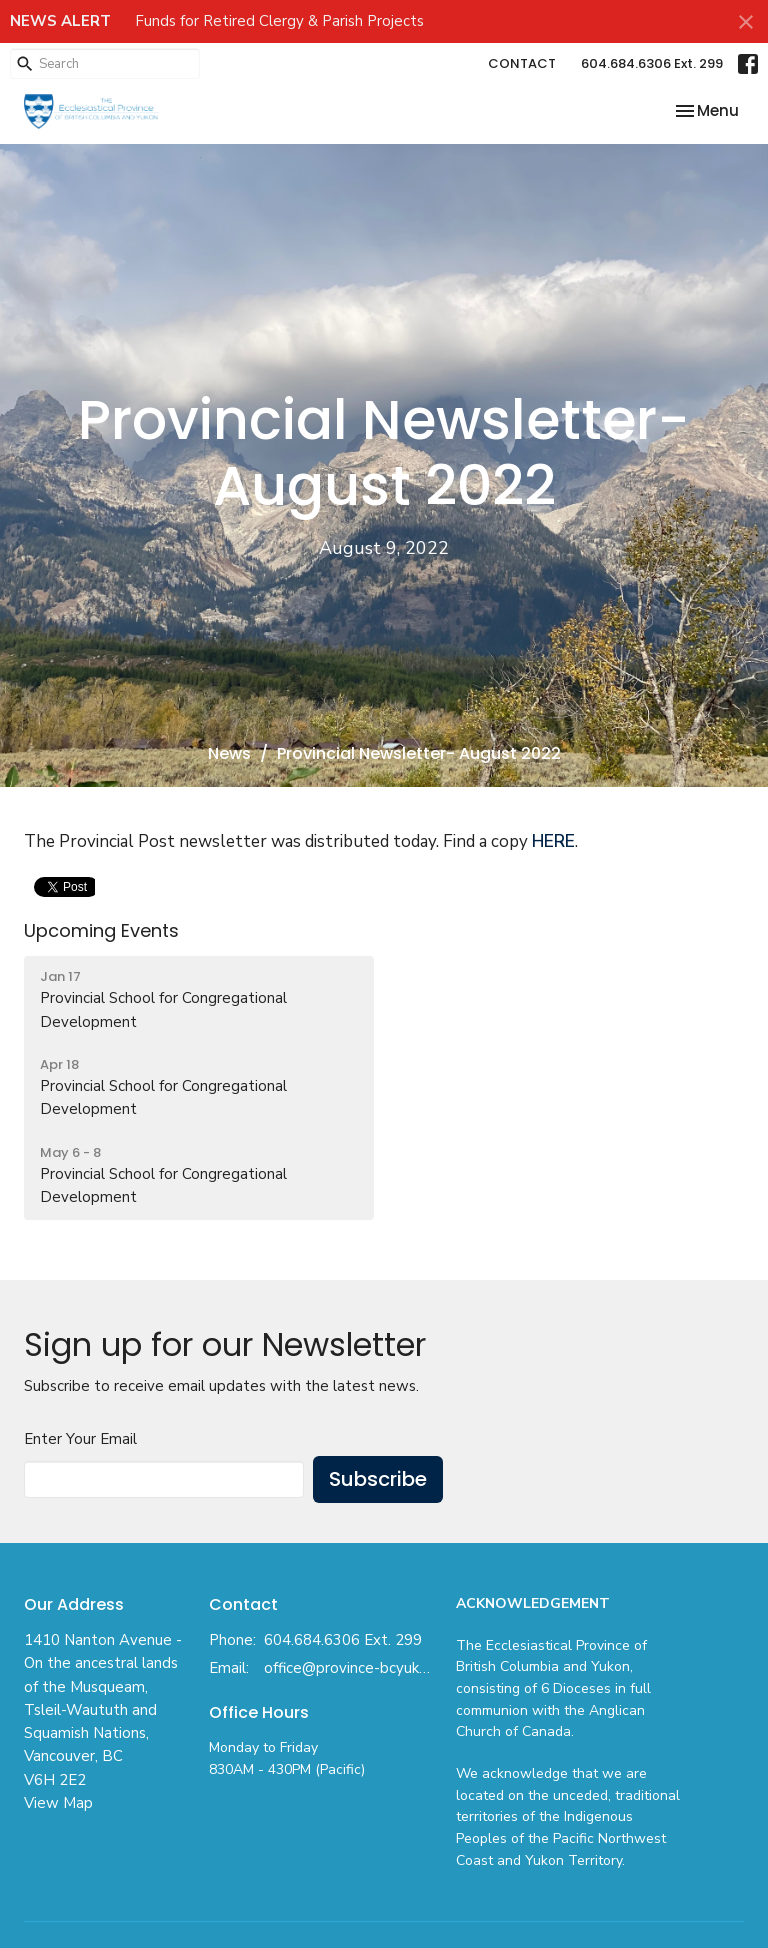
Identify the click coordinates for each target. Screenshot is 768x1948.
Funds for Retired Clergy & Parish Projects (279, 21)
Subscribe (378, 1479)
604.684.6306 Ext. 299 (652, 63)
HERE (553, 841)
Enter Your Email (80, 1439)
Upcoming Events (101, 930)
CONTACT (522, 63)
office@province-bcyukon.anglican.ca (350, 1668)
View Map (58, 1803)
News (229, 753)
